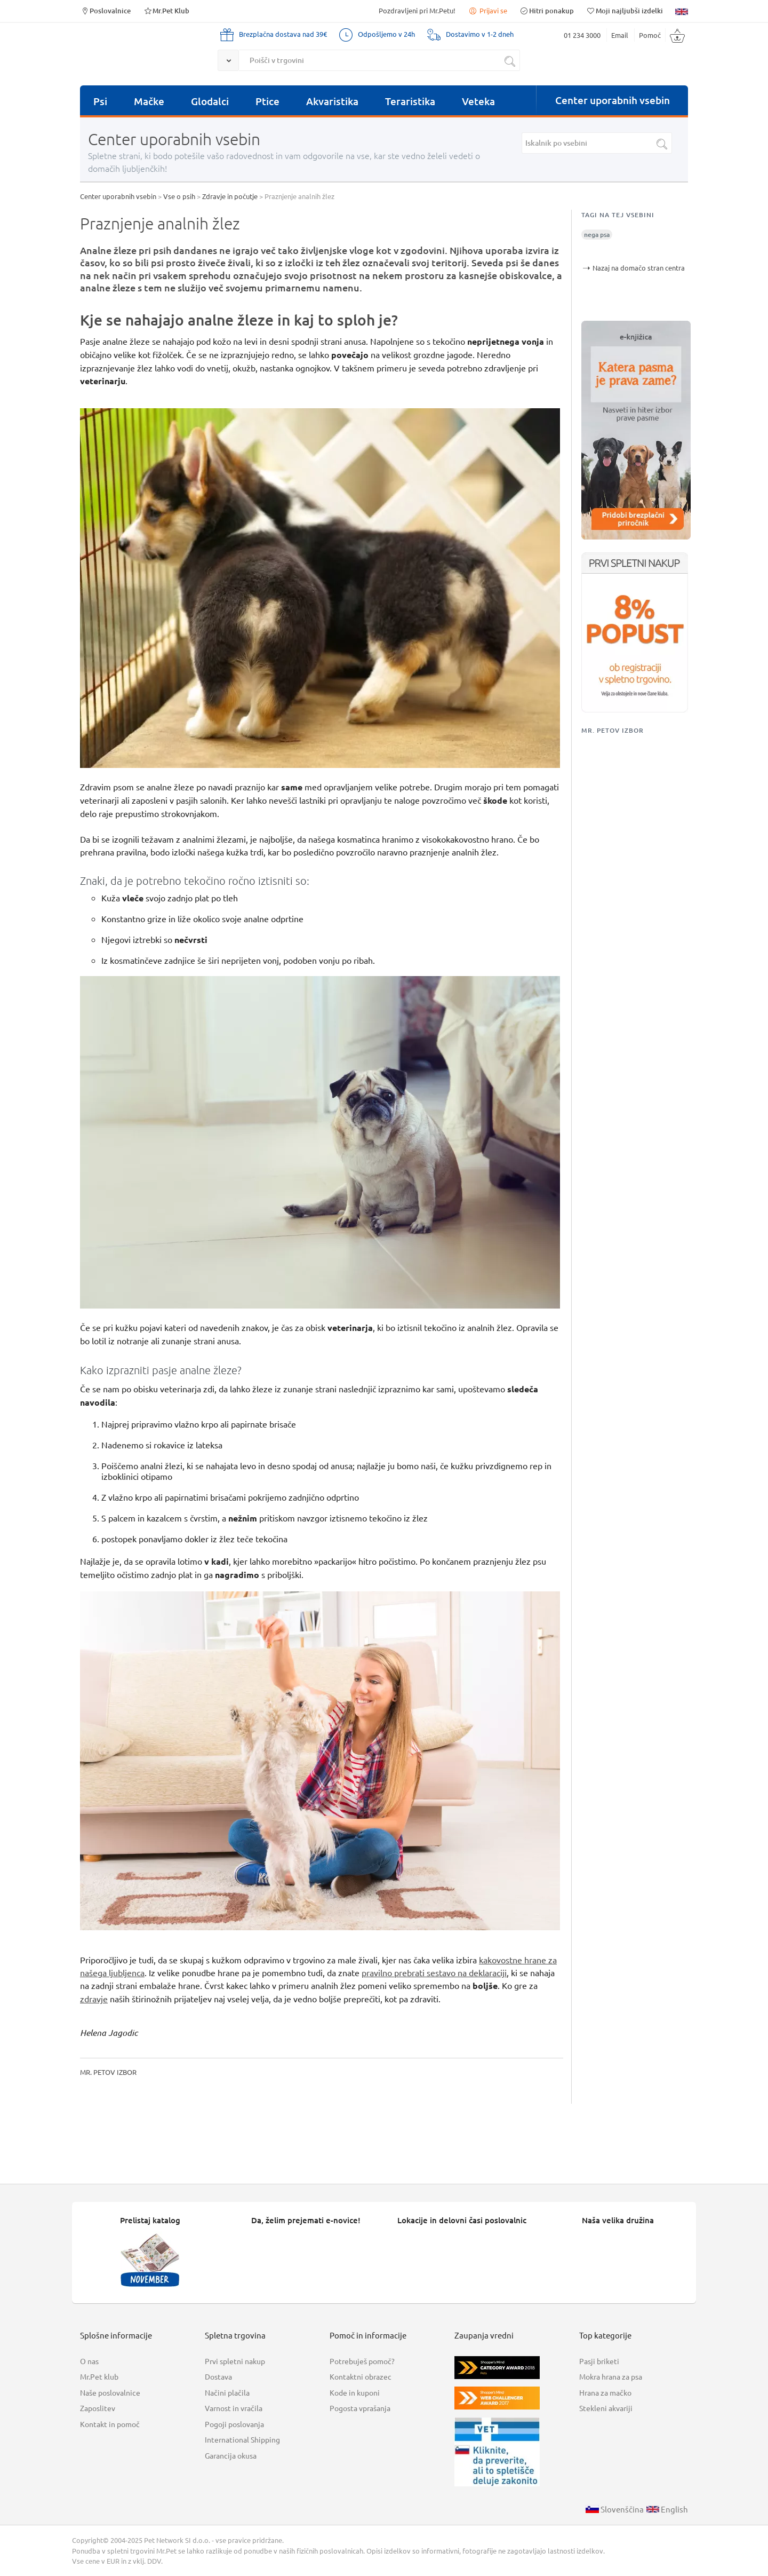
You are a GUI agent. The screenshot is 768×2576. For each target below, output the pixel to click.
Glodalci (210, 101)
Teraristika (410, 101)
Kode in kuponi (355, 2392)
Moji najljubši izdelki (624, 10)
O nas (89, 2361)
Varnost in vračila (233, 2408)
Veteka (478, 101)
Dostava (218, 2376)
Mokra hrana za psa (610, 2376)
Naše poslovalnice (110, 2392)
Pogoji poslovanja (234, 2424)
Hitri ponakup (546, 10)
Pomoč (650, 34)
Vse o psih (179, 196)
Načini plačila (227, 2392)
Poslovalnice (105, 10)
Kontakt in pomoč (110, 2424)
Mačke (149, 101)
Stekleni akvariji (606, 2408)
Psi (100, 101)
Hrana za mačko (605, 2392)
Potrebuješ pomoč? (362, 2361)
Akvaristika (332, 101)
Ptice (267, 101)
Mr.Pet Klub (166, 10)
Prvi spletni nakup (235, 2361)
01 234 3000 (582, 34)
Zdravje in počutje (230, 196)
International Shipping (242, 2439)
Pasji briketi (599, 2361)
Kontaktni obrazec (360, 2376)
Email (619, 34)
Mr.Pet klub (99, 2376)
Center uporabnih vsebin (612, 100)
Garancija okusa (231, 2455)
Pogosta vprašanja (360, 2408)
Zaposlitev (97, 2408)
